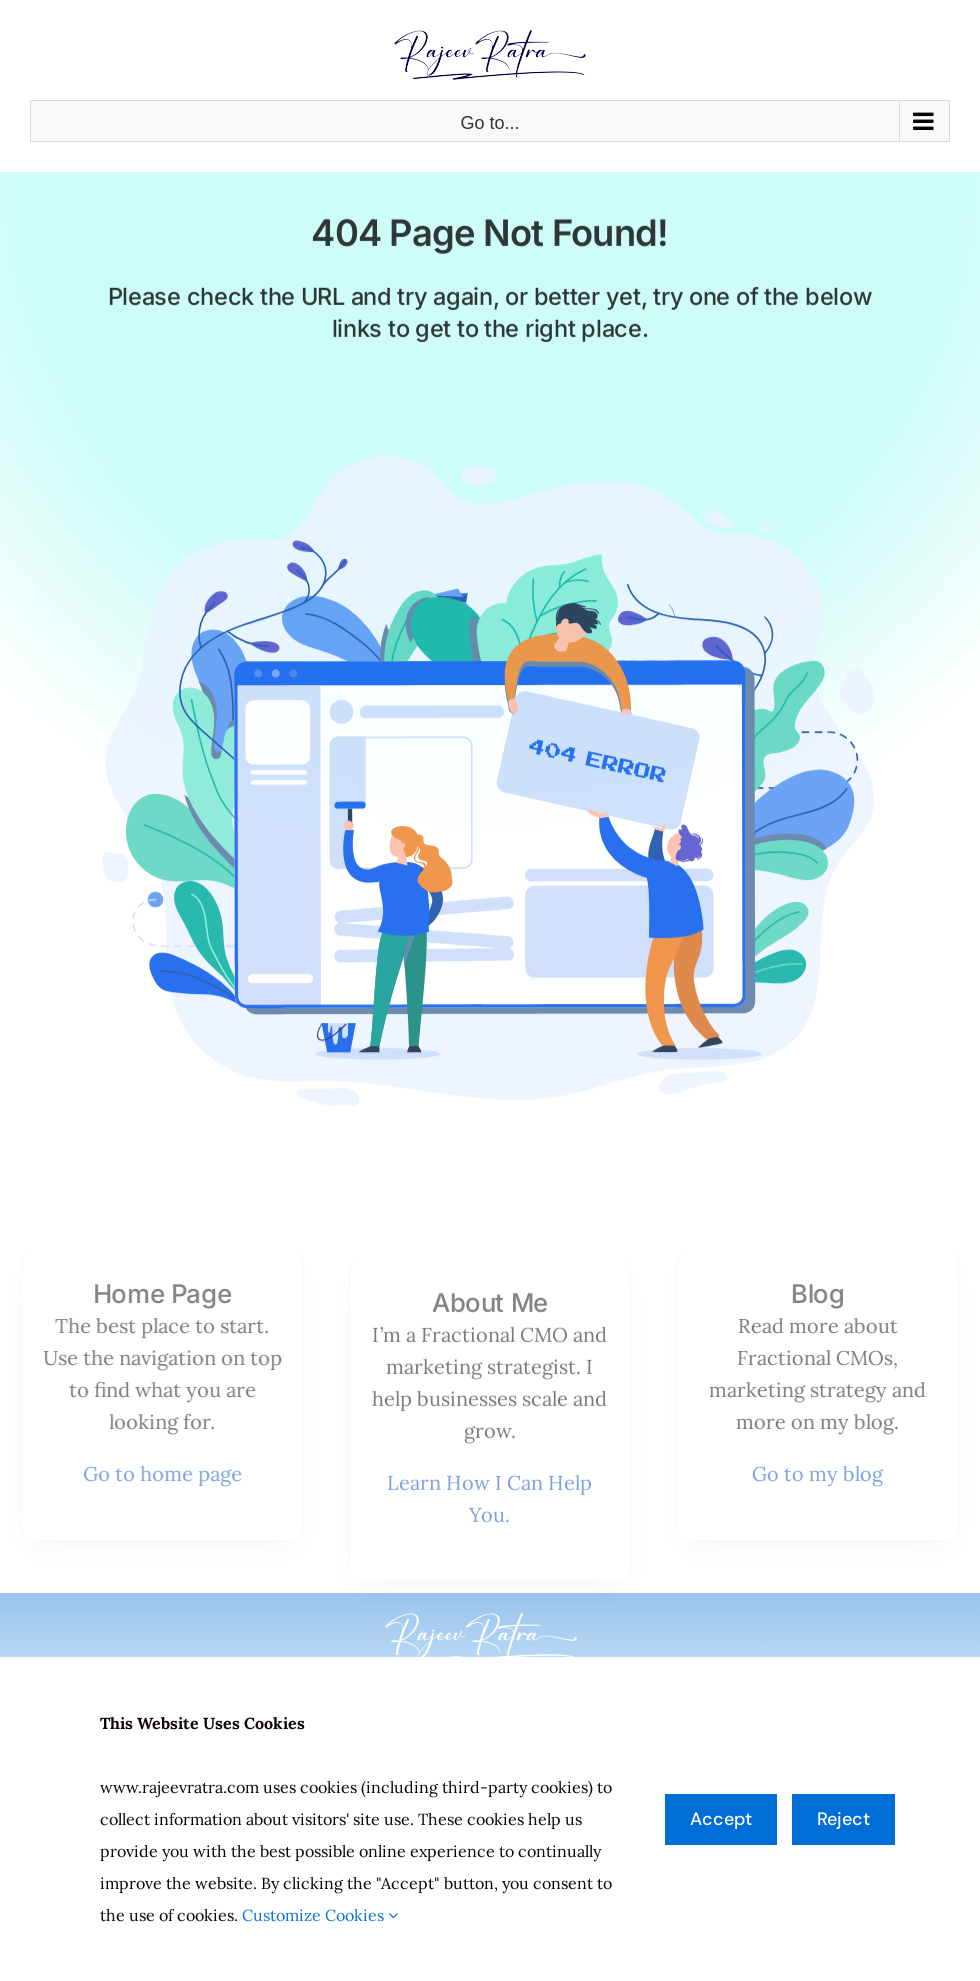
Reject (843, 1819)
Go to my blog (824, 1473)
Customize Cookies (320, 1915)
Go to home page (155, 1473)
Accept (721, 1819)
